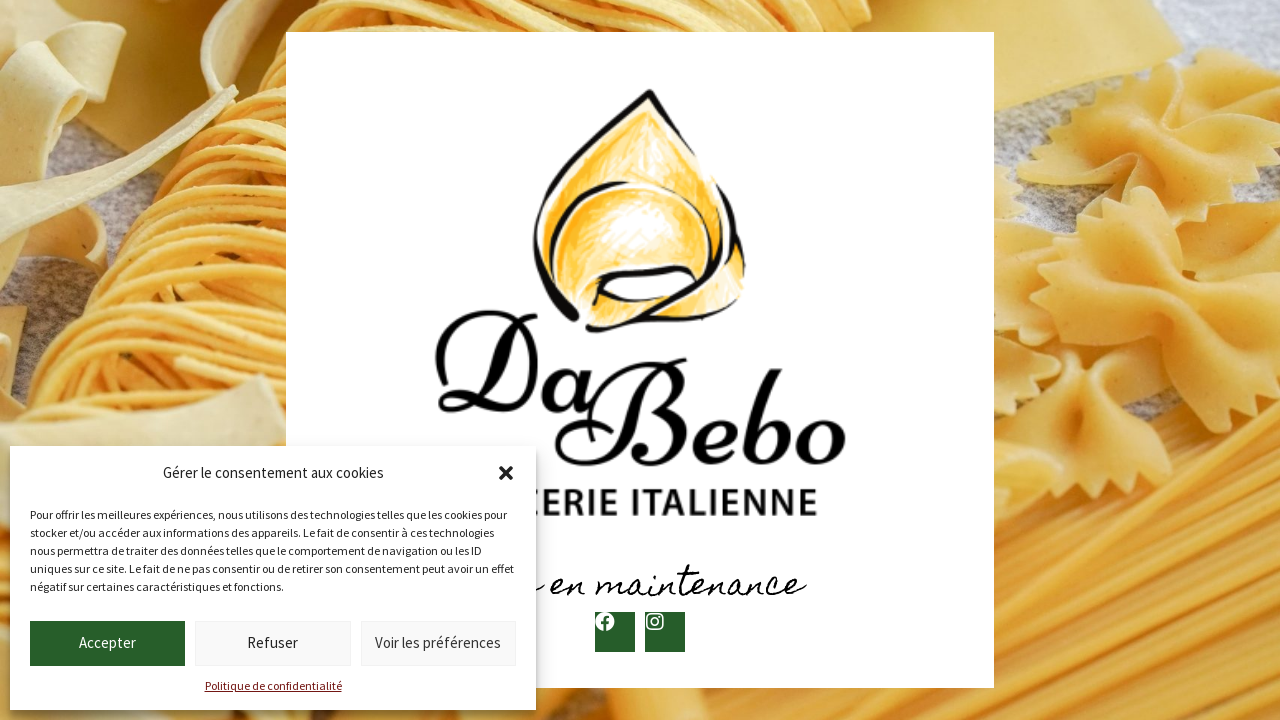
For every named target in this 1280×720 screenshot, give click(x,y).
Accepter (107, 642)
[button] (506, 473)
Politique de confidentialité (273, 685)
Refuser (272, 642)
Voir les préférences (438, 642)
